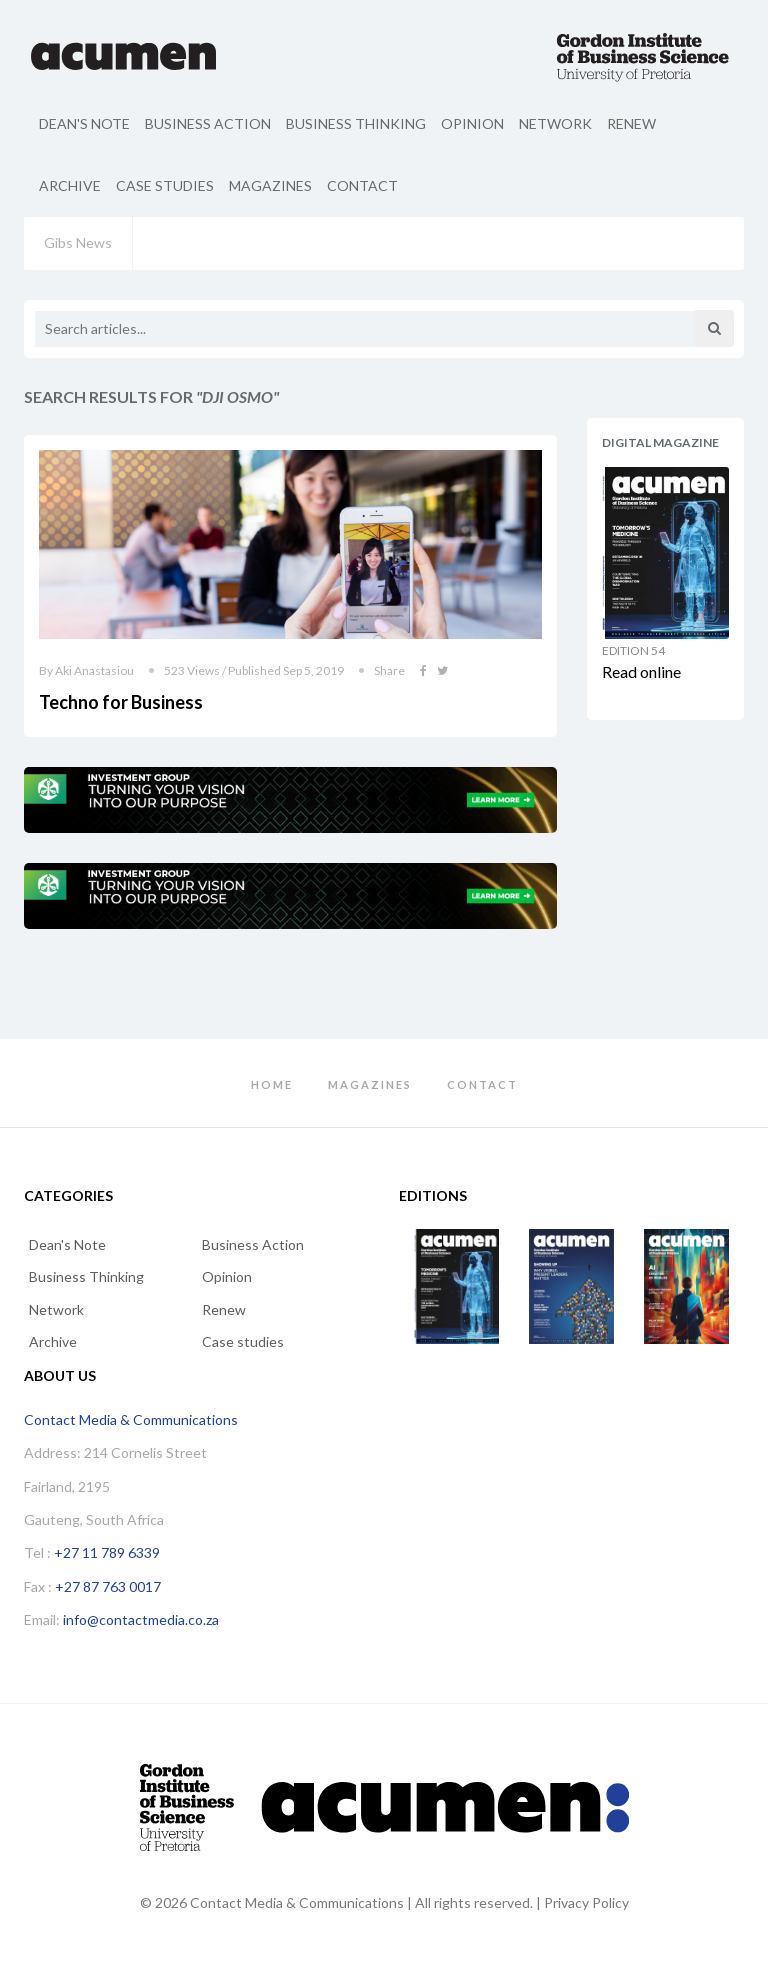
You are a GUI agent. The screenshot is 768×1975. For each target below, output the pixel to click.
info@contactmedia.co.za (141, 1619)
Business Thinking (356, 123)
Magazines (270, 185)
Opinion (472, 123)
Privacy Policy (586, 1902)
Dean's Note (84, 123)
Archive (70, 185)
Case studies (165, 185)
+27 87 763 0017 (108, 1586)
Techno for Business (121, 702)
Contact (362, 185)
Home (272, 1084)
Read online (641, 671)
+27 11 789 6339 (107, 1552)
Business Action (208, 123)
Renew (631, 123)
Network (555, 123)
